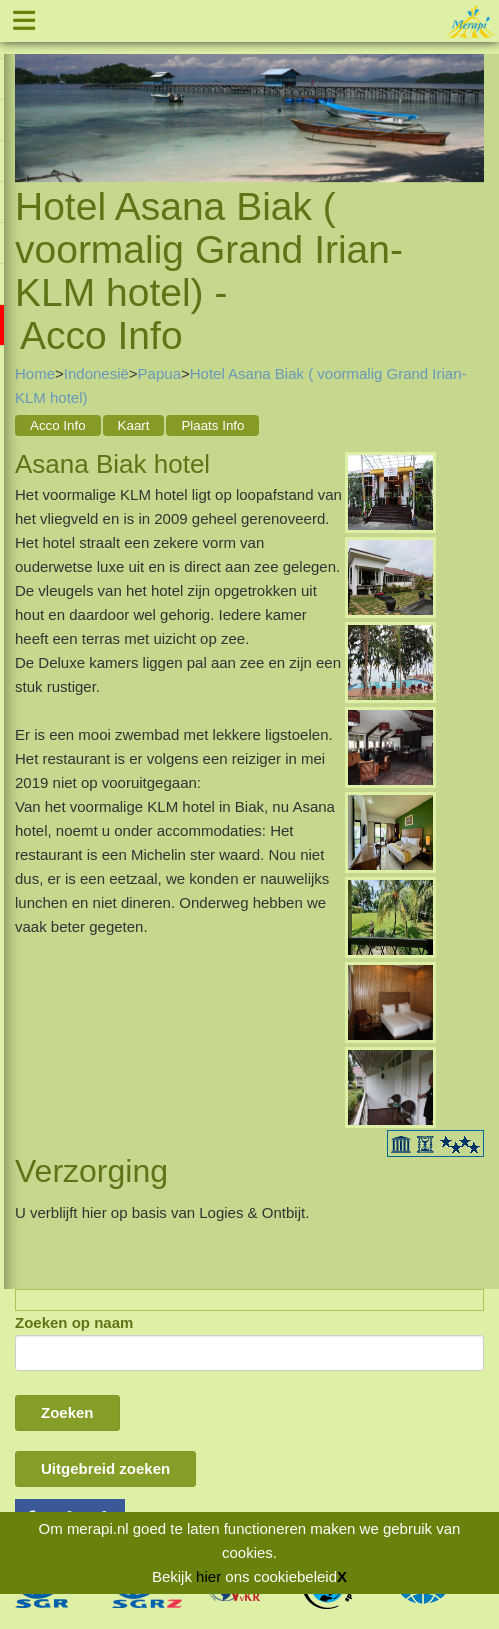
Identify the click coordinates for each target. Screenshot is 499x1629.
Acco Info (58, 425)
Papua (159, 373)
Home (35, 373)
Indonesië (96, 373)
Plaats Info (212, 425)
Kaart (134, 425)
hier (208, 1576)
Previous (30, 96)
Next (469, 96)
